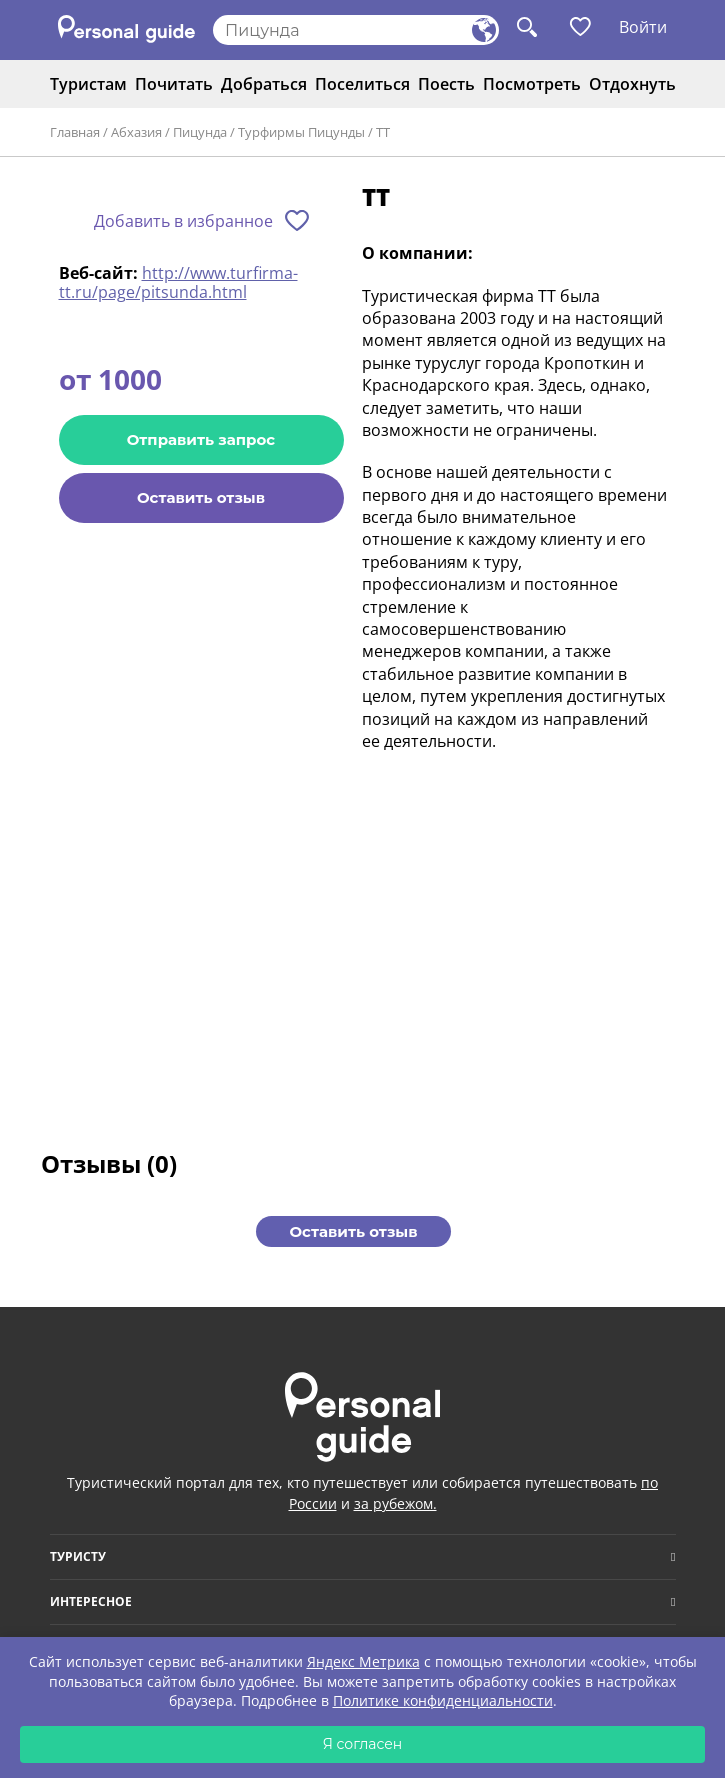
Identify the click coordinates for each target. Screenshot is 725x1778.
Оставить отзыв (201, 497)
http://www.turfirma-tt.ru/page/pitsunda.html (178, 282)
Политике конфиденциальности (443, 1700)
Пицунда (200, 132)
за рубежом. (395, 1503)
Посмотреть (532, 84)
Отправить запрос (201, 439)
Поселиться (362, 84)
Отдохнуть (632, 84)
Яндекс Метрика (363, 1661)
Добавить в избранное (183, 221)
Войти (643, 27)
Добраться (264, 84)
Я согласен (363, 1744)
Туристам (88, 84)
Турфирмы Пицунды (301, 132)
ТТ (383, 132)
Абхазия (136, 132)
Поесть (446, 84)
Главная (75, 132)
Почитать (174, 84)
